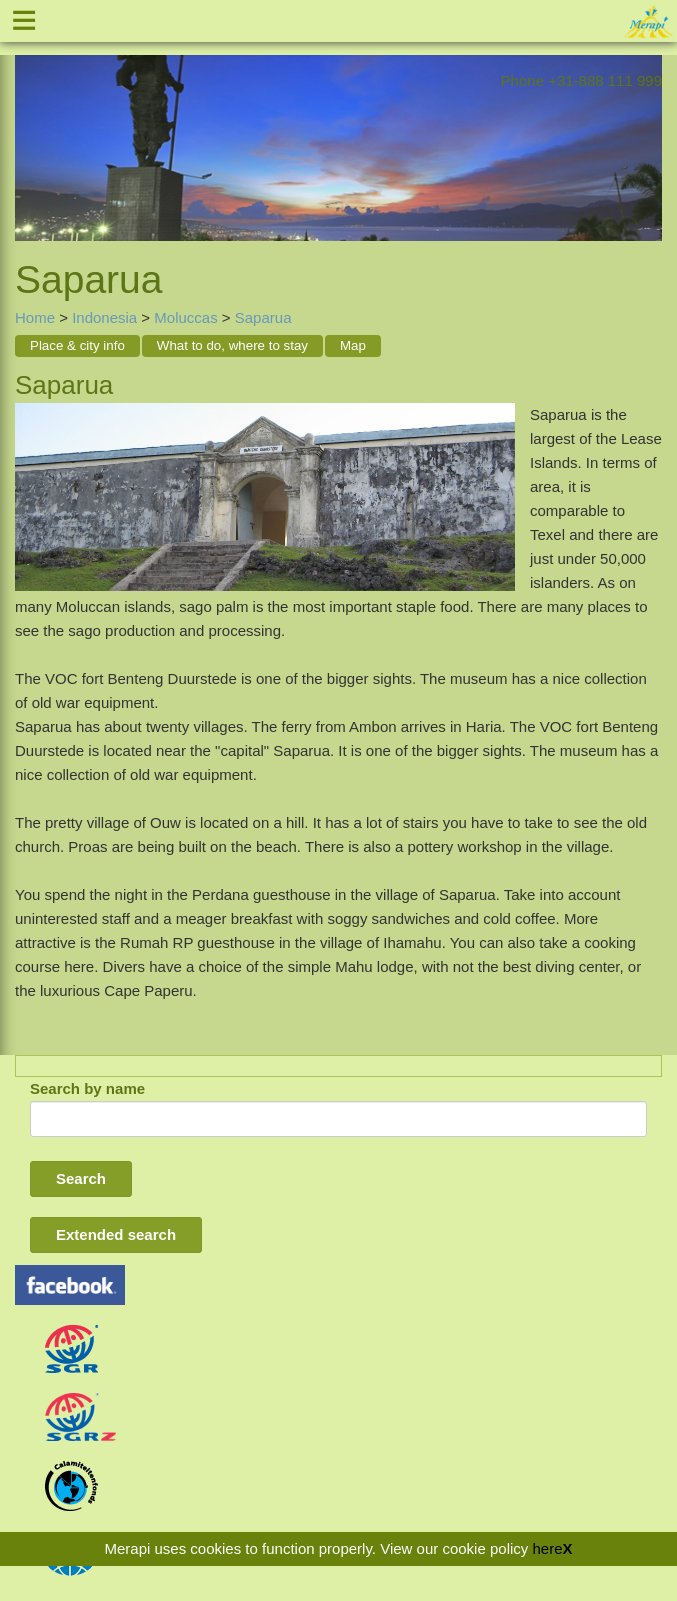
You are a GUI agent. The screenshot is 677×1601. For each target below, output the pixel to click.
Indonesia (104, 317)
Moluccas (185, 317)
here (547, 1548)
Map (353, 345)
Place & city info (77, 345)
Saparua (263, 317)
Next (647, 132)
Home (35, 317)
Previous (30, 132)
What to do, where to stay (232, 345)
